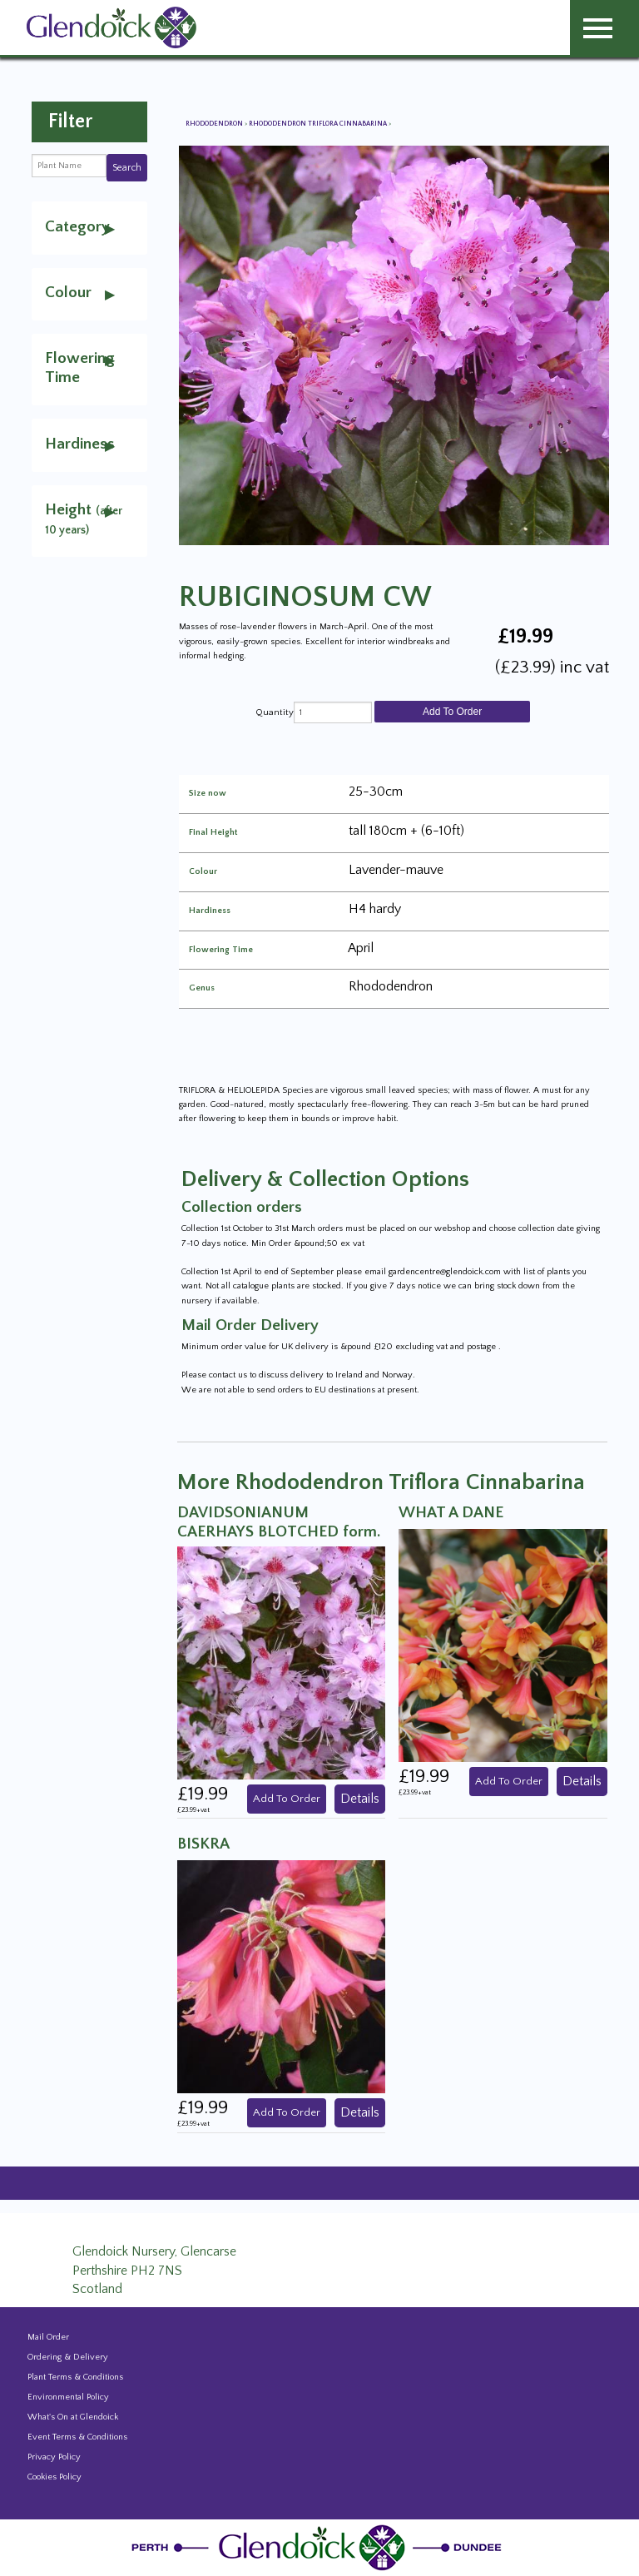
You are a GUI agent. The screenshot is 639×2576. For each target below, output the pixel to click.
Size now (207, 793)
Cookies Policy (54, 2477)
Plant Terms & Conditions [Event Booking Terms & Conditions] (75, 2377)
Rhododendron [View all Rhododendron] (215, 123)
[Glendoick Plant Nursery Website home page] (319, 2546)
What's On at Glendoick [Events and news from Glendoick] (72, 2417)
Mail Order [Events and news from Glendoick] (48, 2337)
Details (359, 1798)
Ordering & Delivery (67, 2357)
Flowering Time (221, 950)
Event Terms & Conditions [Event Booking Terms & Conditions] (77, 2437)
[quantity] (333, 712)
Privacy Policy (54, 2457)
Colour (203, 871)
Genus (202, 988)
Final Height (213, 832)
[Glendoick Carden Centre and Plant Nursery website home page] (111, 26)
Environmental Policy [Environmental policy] (68, 2397)
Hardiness (209, 911)
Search (126, 167)
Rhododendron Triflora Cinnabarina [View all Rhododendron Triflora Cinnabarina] (319, 123)
